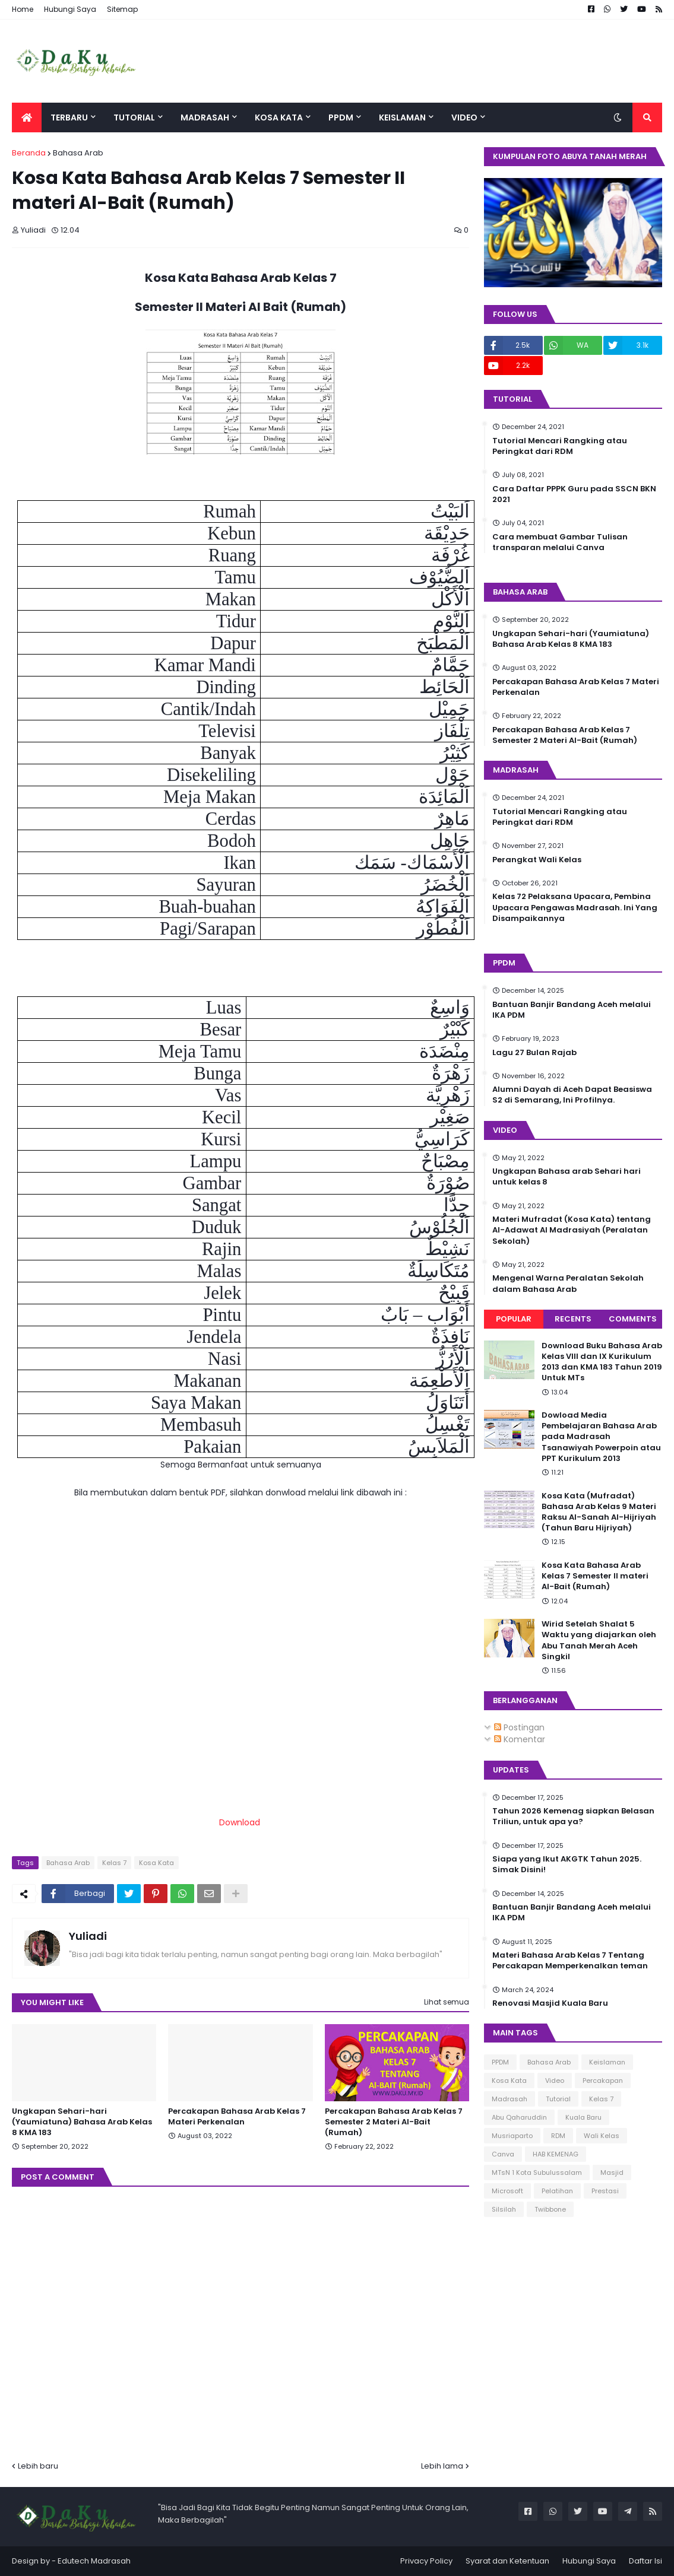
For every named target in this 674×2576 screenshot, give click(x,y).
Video (554, 2080)
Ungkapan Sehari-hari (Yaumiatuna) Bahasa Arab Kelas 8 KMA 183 (82, 2122)
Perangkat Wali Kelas (536, 860)
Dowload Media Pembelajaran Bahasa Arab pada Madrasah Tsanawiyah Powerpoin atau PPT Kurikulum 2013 (601, 1437)
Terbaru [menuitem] (69, 117)
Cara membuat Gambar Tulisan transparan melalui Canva (560, 542)
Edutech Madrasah (94, 2561)
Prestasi (605, 2191)
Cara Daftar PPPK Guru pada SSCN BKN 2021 (574, 494)
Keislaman (607, 2062)
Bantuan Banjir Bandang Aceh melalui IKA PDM (571, 1010)
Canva (503, 2154)
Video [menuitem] (464, 117)
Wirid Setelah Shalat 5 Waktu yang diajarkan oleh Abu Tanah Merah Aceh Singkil (599, 1640)
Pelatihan (557, 2191)
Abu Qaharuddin (519, 2117)
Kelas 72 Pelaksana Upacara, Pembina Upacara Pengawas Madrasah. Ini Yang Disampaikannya (574, 907)
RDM (558, 2135)
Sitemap (122, 9)
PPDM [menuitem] (340, 117)
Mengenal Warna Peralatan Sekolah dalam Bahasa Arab (568, 1283)
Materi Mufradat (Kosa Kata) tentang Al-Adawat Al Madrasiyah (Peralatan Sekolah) (571, 1230)
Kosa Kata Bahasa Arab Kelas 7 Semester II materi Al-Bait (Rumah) (595, 1576)
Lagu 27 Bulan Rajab (534, 1052)
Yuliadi (88, 1936)
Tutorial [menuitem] (134, 117)
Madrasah (509, 2099)
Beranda (29, 152)
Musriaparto (512, 2135)
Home (22, 9)
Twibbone (550, 2209)
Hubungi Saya (70, 9)
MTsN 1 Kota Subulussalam (537, 2172)
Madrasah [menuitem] (205, 117)
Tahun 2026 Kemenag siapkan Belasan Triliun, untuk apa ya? (573, 1816)
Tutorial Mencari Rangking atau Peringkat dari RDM (559, 446)
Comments (633, 1318)
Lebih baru (38, 2466)
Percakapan (603, 2080)
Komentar (519, 1739)
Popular (513, 1318)
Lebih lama (442, 2466)
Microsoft (507, 2191)
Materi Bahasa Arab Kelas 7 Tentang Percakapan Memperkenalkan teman (570, 1960)
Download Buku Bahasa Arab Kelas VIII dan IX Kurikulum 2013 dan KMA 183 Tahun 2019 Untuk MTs (602, 1362)
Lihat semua (446, 2002)
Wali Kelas (601, 2135)
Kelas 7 (114, 1862)
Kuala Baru (583, 2117)
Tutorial (558, 2099)
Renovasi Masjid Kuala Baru (550, 2003)
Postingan (519, 1727)
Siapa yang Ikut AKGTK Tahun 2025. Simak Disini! (566, 1864)
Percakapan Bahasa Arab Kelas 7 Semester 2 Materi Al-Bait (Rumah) (394, 2122)
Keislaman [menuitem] (402, 117)
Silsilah (504, 2209)
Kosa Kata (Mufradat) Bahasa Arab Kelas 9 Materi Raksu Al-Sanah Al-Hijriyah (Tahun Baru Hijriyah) (599, 1512)
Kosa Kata (156, 1862)
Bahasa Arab (78, 152)
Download (239, 1822)
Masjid (612, 2172)
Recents (573, 1318)
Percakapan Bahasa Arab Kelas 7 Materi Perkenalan (237, 2116)
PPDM (500, 2062)
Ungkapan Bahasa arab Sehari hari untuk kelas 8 (566, 1176)
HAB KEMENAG (555, 2154)
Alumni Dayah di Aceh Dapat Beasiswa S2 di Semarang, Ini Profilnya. (572, 1095)
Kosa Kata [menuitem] (279, 117)
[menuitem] (27, 117)
